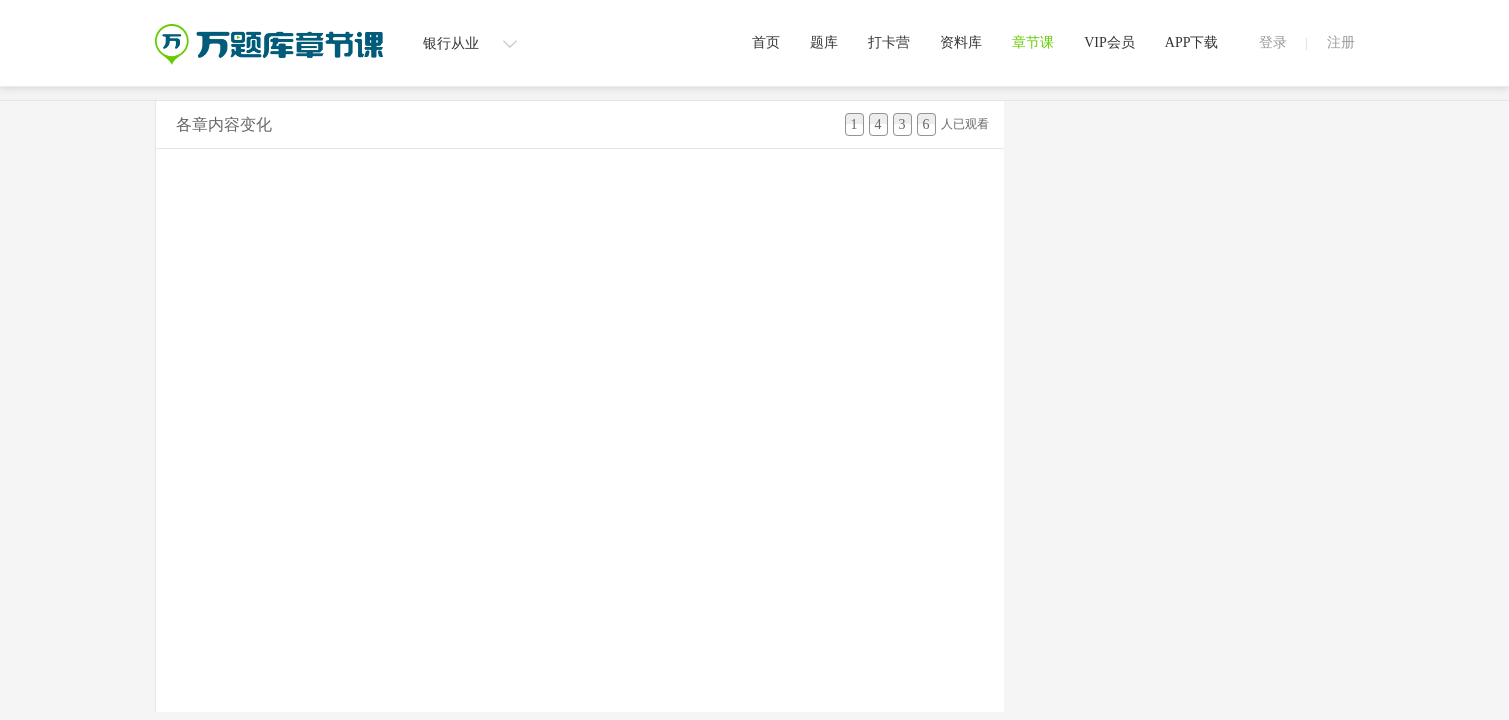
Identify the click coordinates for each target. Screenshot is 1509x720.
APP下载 (1192, 42)
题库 (824, 42)
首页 (766, 42)
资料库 (961, 42)
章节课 (1033, 42)
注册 (1341, 42)
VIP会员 (1109, 42)
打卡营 (889, 42)
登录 (1273, 42)
